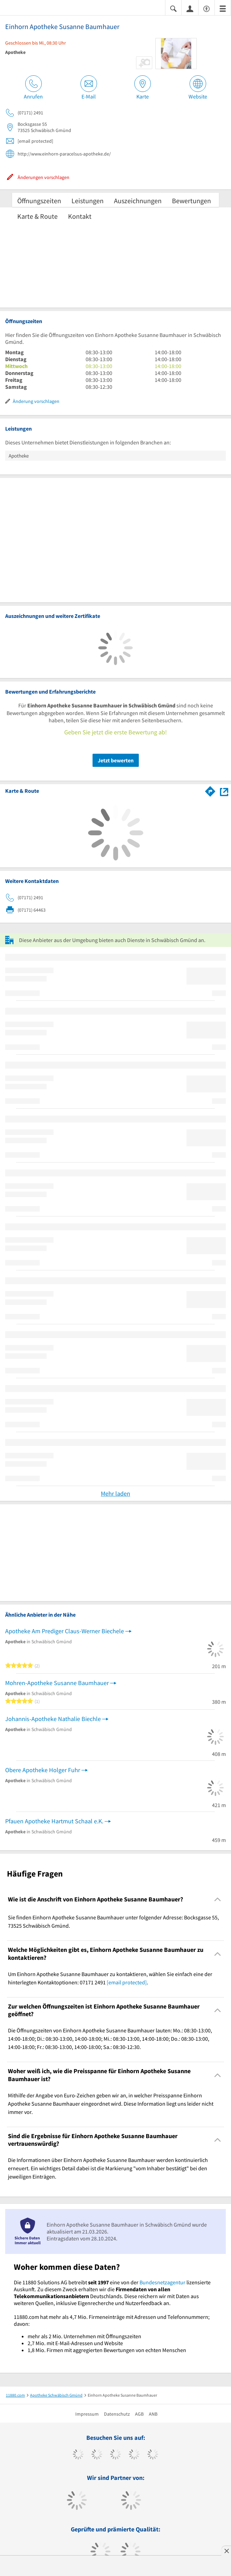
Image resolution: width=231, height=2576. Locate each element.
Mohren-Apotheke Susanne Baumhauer (57, 1683)
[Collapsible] (217, 1899)
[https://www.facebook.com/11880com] (78, 2455)
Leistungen (87, 200)
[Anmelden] (189, 8)
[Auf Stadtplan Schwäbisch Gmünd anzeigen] (224, 791)
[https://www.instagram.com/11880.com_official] (115, 2455)
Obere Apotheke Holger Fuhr (42, 1770)
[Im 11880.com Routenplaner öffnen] (210, 790)
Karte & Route (37, 216)
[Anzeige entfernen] (226, 2551)
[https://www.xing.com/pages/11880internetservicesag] (134, 2455)
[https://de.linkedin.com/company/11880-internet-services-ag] (153, 2455)
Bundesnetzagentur (162, 2282)
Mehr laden (115, 1493)
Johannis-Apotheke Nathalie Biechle (53, 1719)
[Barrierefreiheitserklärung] (206, 8)
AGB (139, 2414)
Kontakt (80, 216)
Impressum (87, 2414)
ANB (153, 2414)
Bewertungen (191, 200)
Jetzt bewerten (116, 760)
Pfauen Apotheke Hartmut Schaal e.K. (54, 1821)
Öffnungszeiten (39, 200)
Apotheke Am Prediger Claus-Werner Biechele (64, 1631)
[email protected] (127, 1982)
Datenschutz (117, 2414)
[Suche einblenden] (173, 8)
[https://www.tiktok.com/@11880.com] (97, 2455)
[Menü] (223, 8)
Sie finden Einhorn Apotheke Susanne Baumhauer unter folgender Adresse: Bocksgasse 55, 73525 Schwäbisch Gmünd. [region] (113, 1921)
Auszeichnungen (138, 200)
